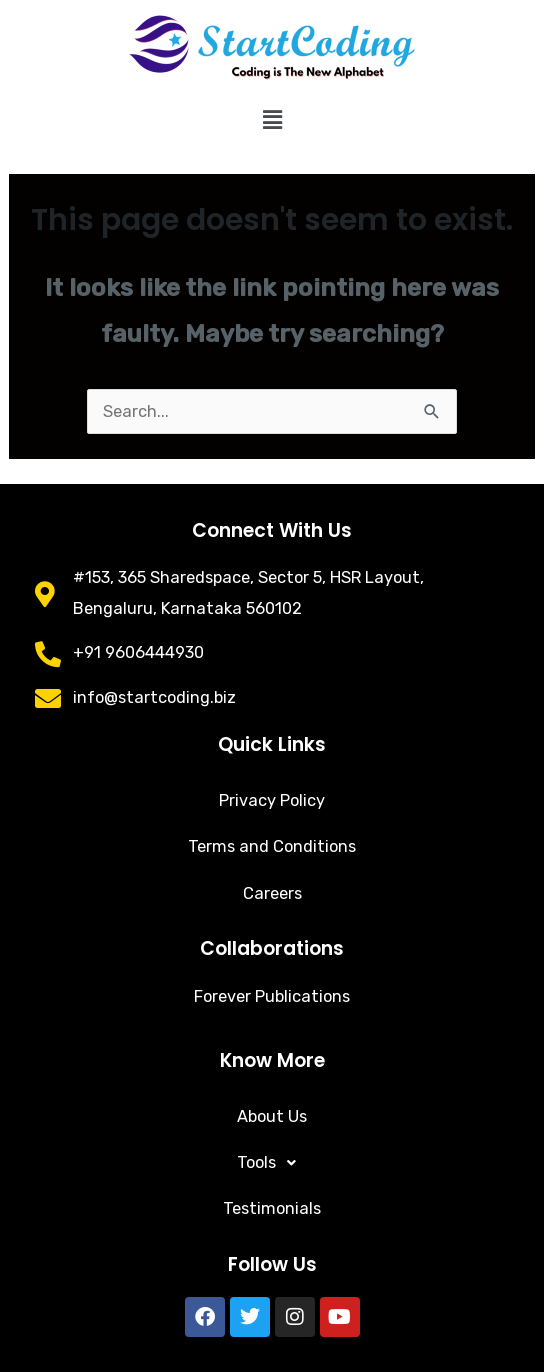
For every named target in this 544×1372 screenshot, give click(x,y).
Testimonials (272, 1208)
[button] (272, 120)
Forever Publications (272, 996)
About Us (272, 1116)
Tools (272, 1163)
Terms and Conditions (272, 846)
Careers (272, 893)
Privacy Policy (272, 800)
